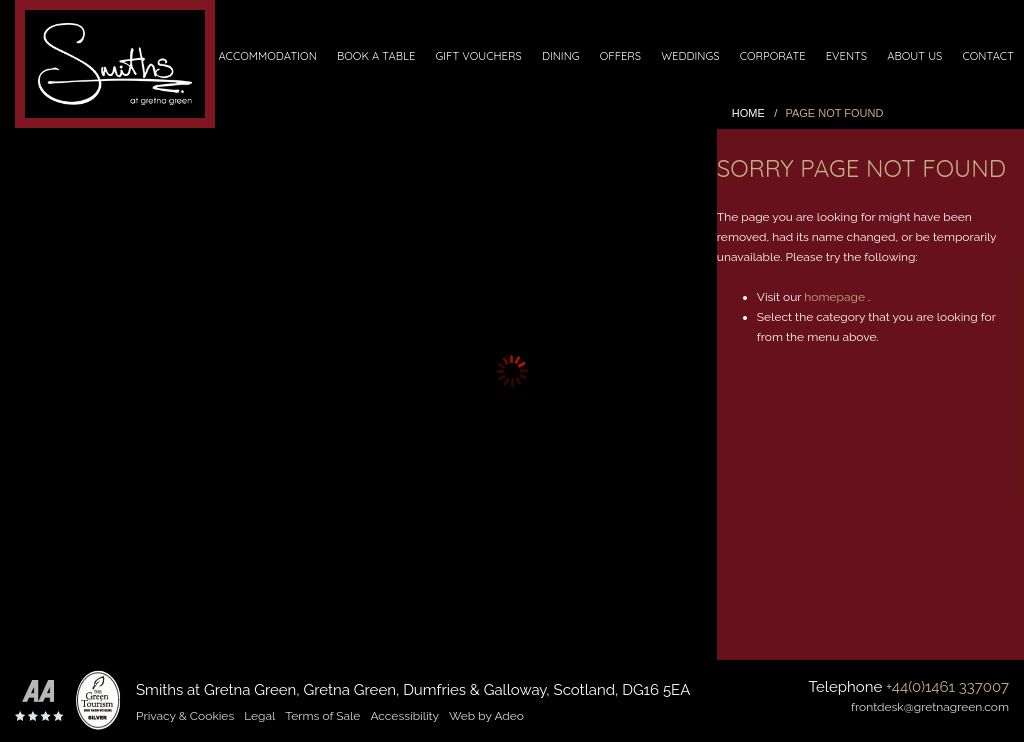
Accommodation (267, 56)
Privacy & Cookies (185, 716)
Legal (259, 716)
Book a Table (376, 56)
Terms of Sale (322, 716)
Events (846, 56)
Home (748, 113)
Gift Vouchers (478, 56)
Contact (987, 56)
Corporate (773, 56)
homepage (834, 297)
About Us (914, 56)
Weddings (690, 56)
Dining (561, 56)
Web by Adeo (486, 716)
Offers (620, 56)
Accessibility (404, 716)
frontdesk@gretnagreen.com (930, 707)
